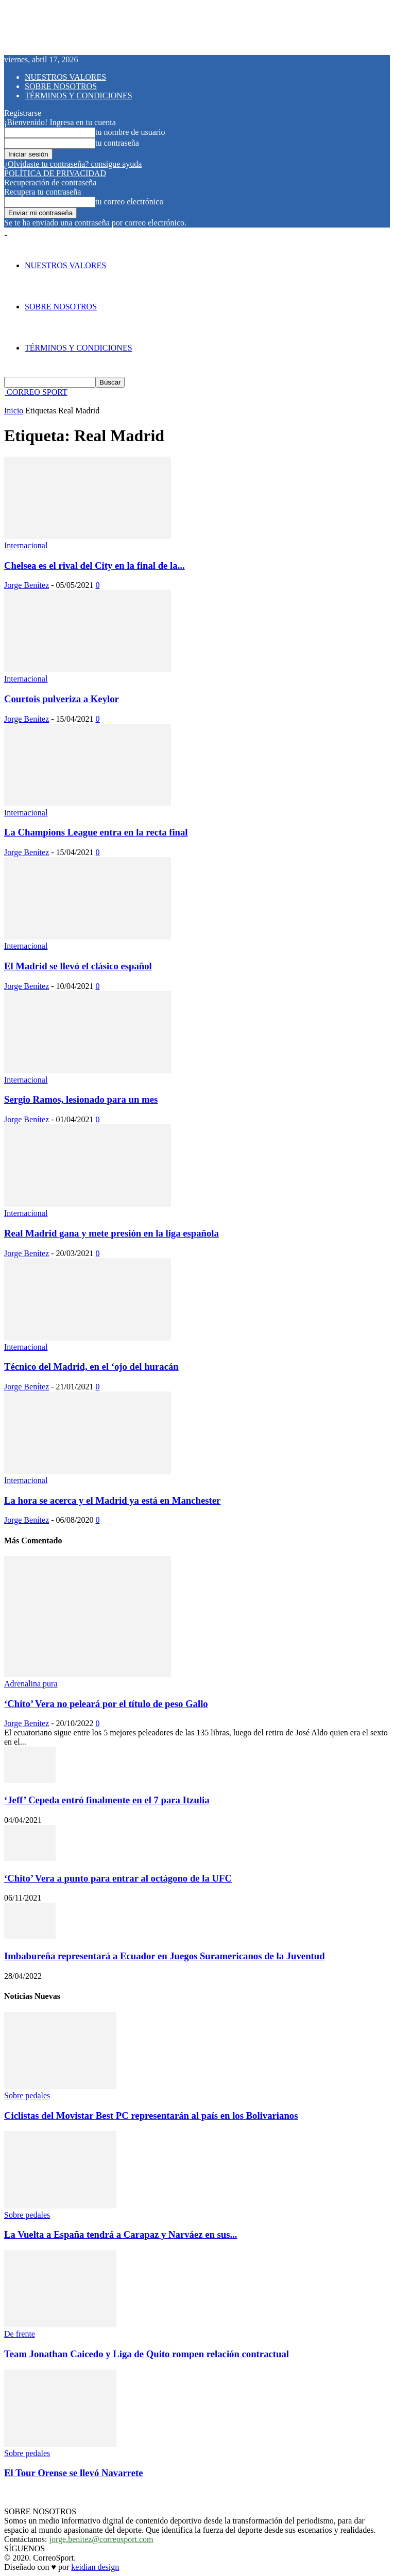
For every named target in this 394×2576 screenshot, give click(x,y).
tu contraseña (117, 142)
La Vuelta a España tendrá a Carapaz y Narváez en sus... (120, 2234)
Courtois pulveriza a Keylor (61, 698)
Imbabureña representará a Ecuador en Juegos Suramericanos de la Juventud (164, 1956)
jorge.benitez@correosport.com (101, 2539)
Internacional (25, 545)
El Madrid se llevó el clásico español (78, 966)
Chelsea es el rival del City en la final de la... (94, 565)
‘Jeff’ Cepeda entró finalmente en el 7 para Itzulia (107, 1800)
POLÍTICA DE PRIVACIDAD (55, 173)
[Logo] (5, 232)
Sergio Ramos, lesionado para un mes (81, 1099)
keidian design (95, 2567)
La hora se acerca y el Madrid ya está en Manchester (112, 1500)
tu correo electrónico (129, 201)
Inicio (13, 410)
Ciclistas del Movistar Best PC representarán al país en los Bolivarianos (151, 2115)
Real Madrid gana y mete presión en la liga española (111, 1233)
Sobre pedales (27, 2095)
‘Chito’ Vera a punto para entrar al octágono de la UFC (118, 1878)
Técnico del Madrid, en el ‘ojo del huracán (91, 1366)
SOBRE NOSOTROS (61, 86)
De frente (19, 2333)
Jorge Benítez (26, 585)
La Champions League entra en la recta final (96, 832)
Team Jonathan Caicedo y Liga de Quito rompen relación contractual (146, 2353)
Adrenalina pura (31, 1683)
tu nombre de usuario (130, 132)
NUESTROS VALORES (65, 77)
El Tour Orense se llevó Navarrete (73, 2472)
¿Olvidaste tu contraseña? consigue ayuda (73, 164)
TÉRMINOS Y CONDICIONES (78, 95)
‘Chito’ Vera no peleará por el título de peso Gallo (106, 1703)
